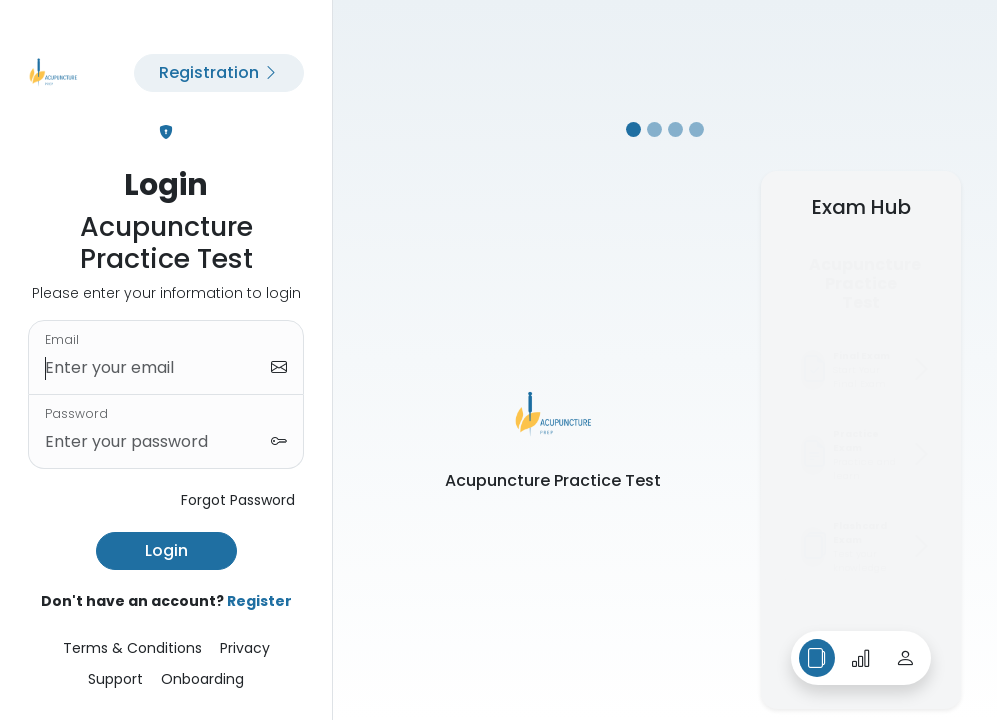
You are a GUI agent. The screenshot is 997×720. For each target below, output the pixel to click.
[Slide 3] (675, 129)
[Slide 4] (696, 129)
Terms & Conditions (132, 648)
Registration (219, 72)
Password (76, 413)
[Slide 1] (633, 129)
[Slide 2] (654, 129)
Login (166, 550)
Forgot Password (238, 500)
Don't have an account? (166, 601)
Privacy (245, 648)
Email (62, 339)
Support (115, 679)
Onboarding (202, 679)
